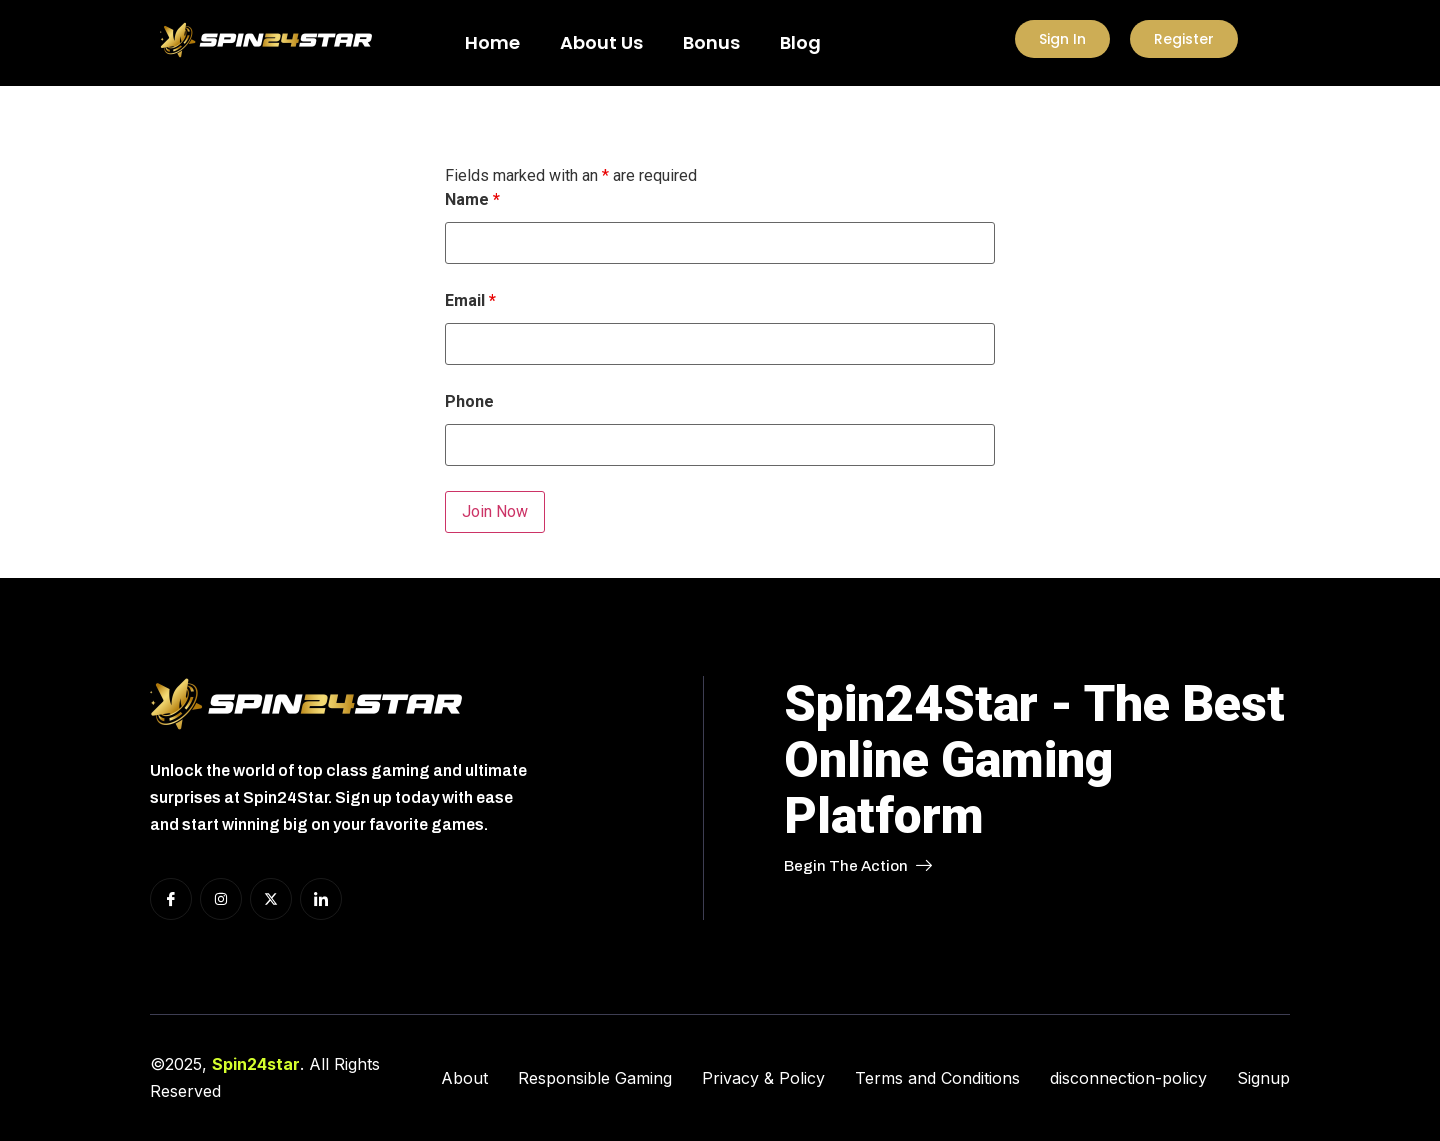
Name (472, 200)
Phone (469, 402)
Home (492, 42)
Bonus (711, 42)
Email (470, 301)
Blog (800, 42)
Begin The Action (858, 866)
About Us (601, 42)
